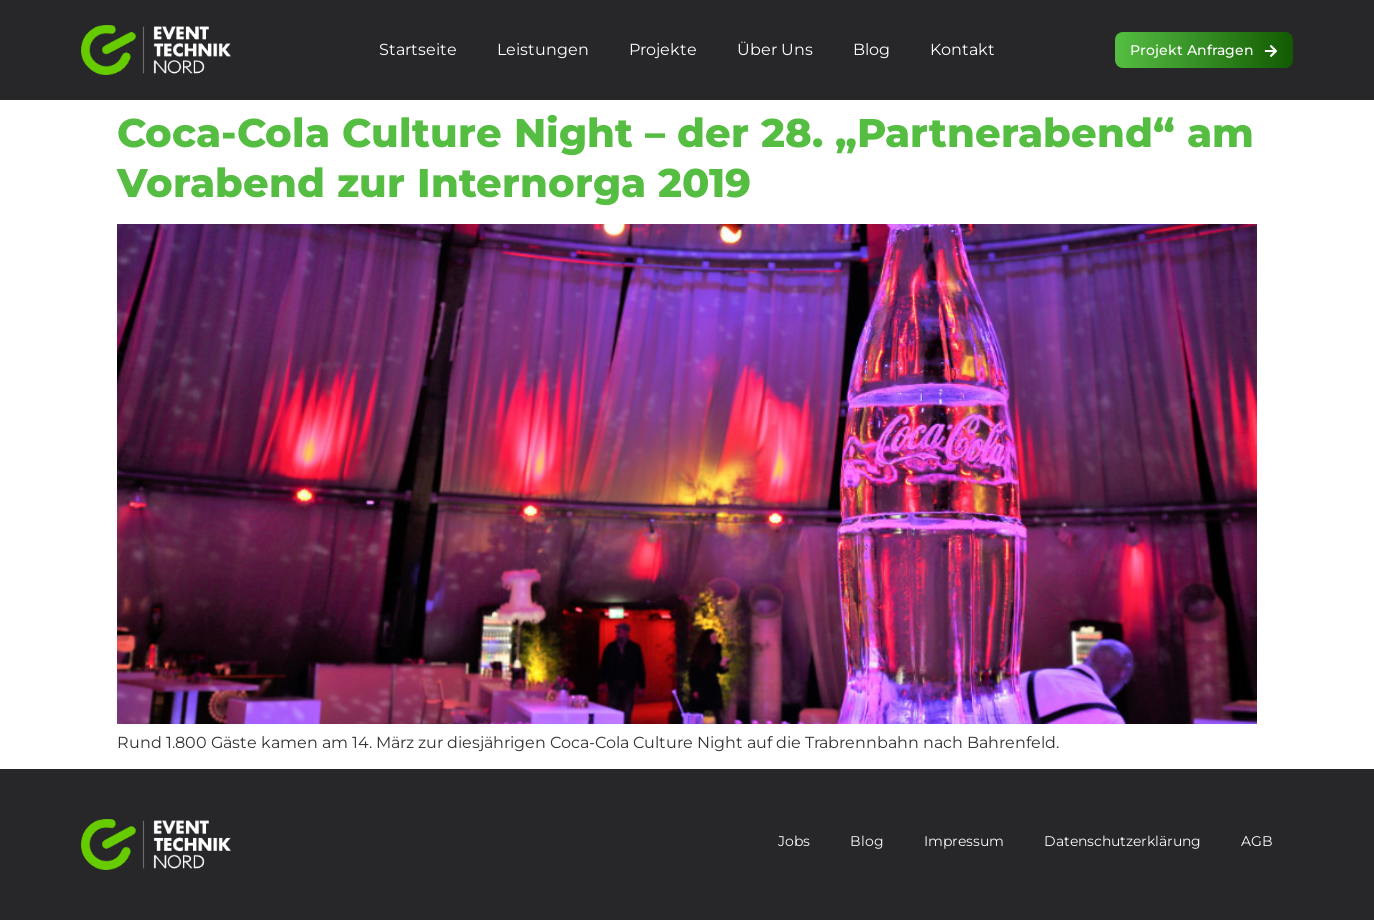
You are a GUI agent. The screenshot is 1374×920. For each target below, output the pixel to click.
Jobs (794, 841)
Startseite (418, 49)
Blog (871, 49)
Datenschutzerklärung (1122, 841)
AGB (1257, 841)
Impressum (964, 841)
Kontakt (962, 49)
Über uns (775, 49)
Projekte (663, 49)
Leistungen (543, 49)
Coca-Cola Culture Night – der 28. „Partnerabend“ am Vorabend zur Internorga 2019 (685, 157)
